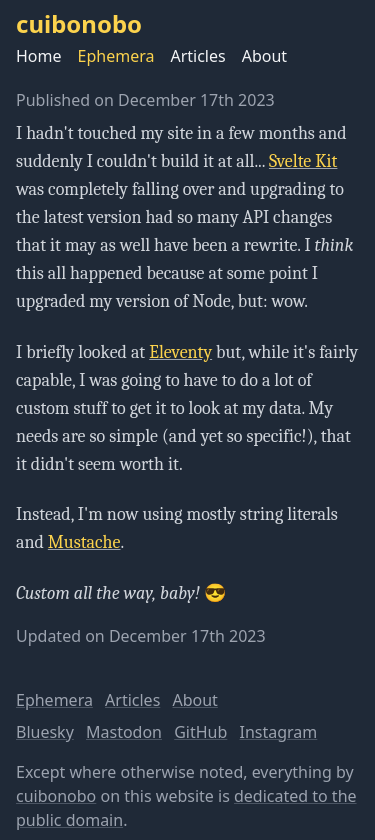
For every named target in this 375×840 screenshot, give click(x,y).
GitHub (200, 732)
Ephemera (116, 56)
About (264, 56)
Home (39, 56)
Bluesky (45, 732)
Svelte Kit (303, 161)
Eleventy (180, 352)
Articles (197, 56)
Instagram (279, 732)
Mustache (84, 542)
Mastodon (124, 732)
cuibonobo (56, 796)
